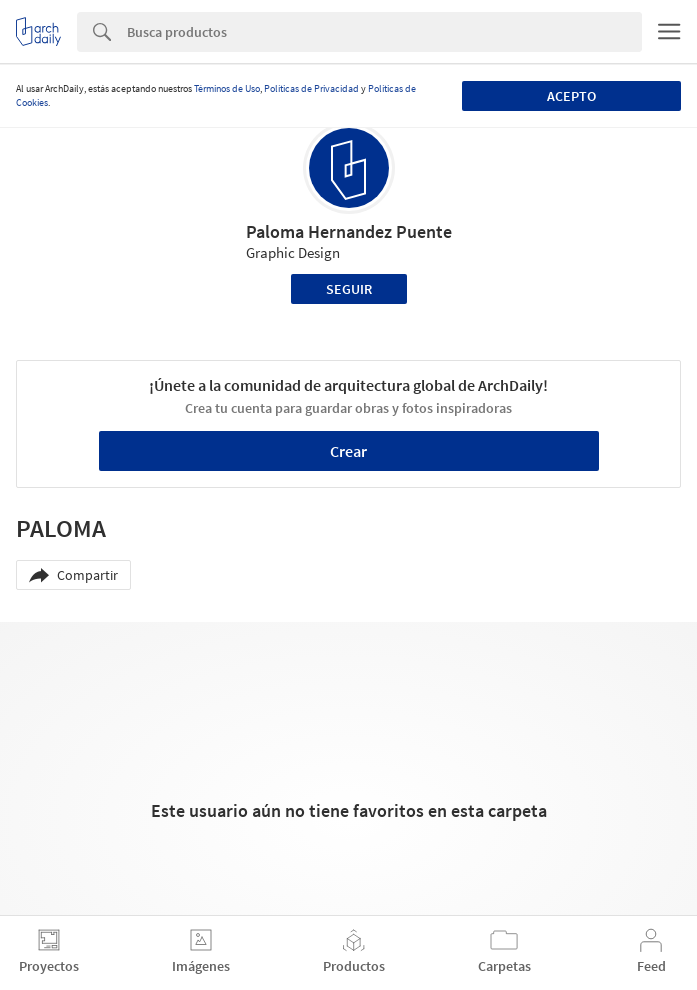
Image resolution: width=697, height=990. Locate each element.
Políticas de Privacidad (311, 88)
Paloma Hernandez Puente (349, 231)
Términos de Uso (227, 88)
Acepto (571, 96)
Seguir (349, 289)
